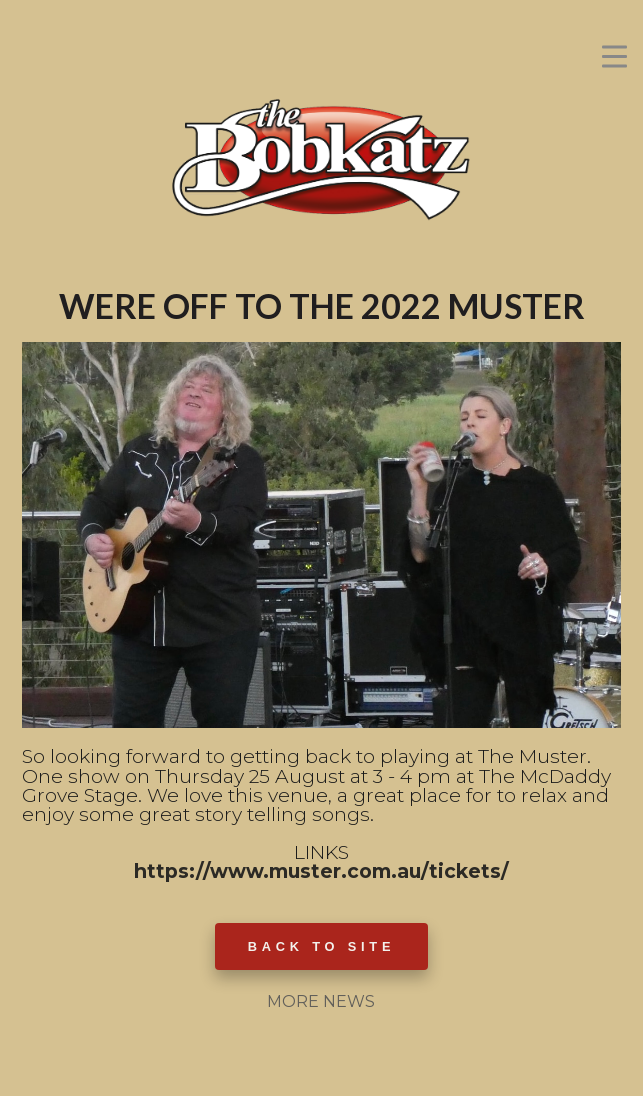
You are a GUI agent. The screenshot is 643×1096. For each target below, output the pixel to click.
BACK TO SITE (322, 946)
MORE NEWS (321, 1001)
